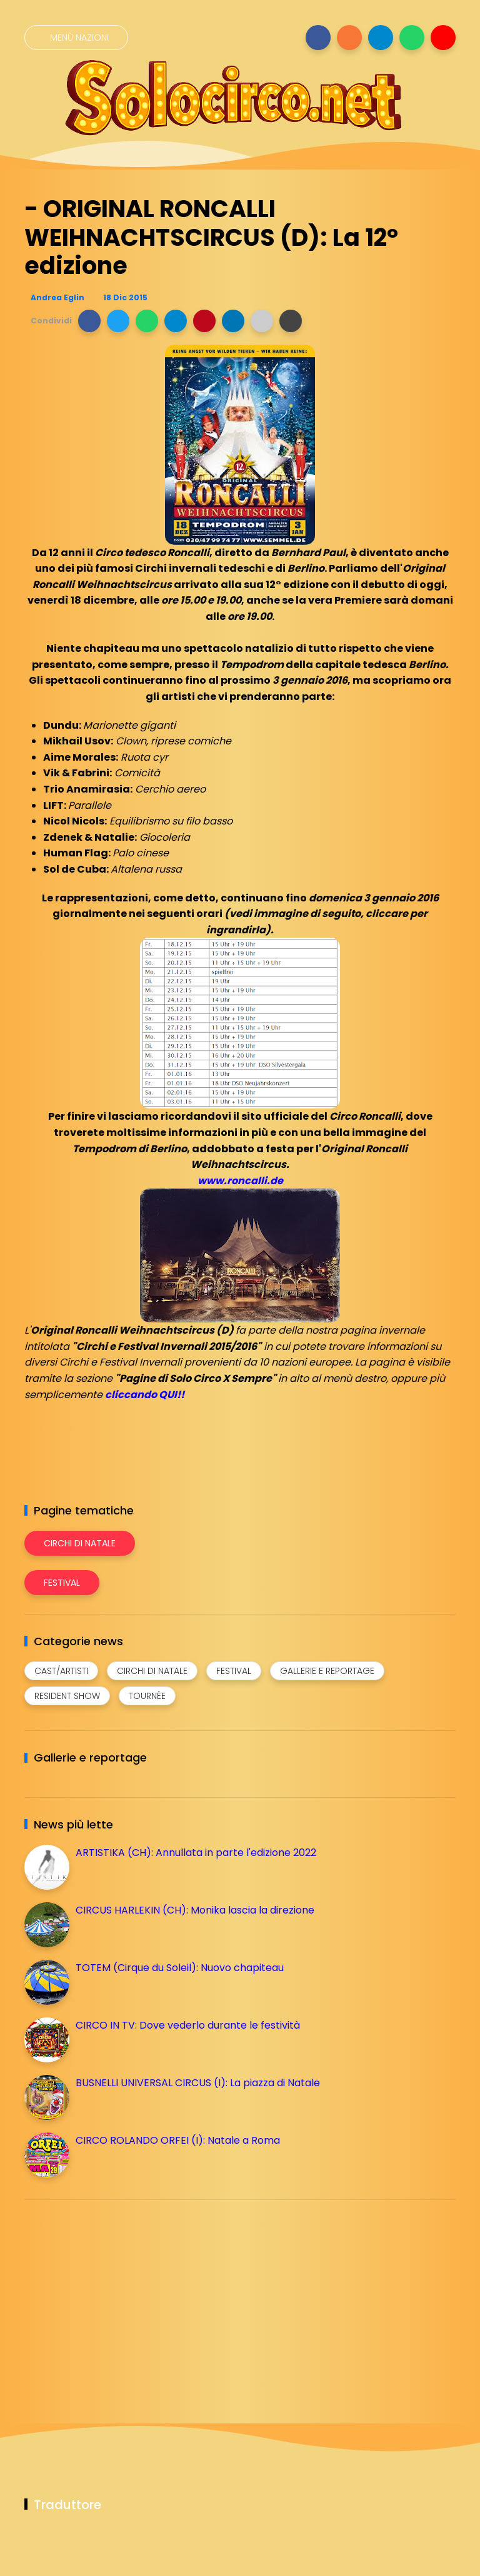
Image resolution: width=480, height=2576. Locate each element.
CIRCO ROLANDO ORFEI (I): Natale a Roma (178, 2140)
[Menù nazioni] (76, 37)
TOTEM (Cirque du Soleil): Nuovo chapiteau (180, 1967)
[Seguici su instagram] (349, 37)
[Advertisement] (118, 2297)
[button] (89, 321)
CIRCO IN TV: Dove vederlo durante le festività (188, 2025)
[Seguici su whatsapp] (411, 37)
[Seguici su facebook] (318, 37)
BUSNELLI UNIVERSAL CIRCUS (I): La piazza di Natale (198, 2083)
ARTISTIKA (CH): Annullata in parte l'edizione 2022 (196, 1852)
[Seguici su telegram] (380, 37)
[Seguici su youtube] (443, 37)
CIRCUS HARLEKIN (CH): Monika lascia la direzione (195, 1910)
